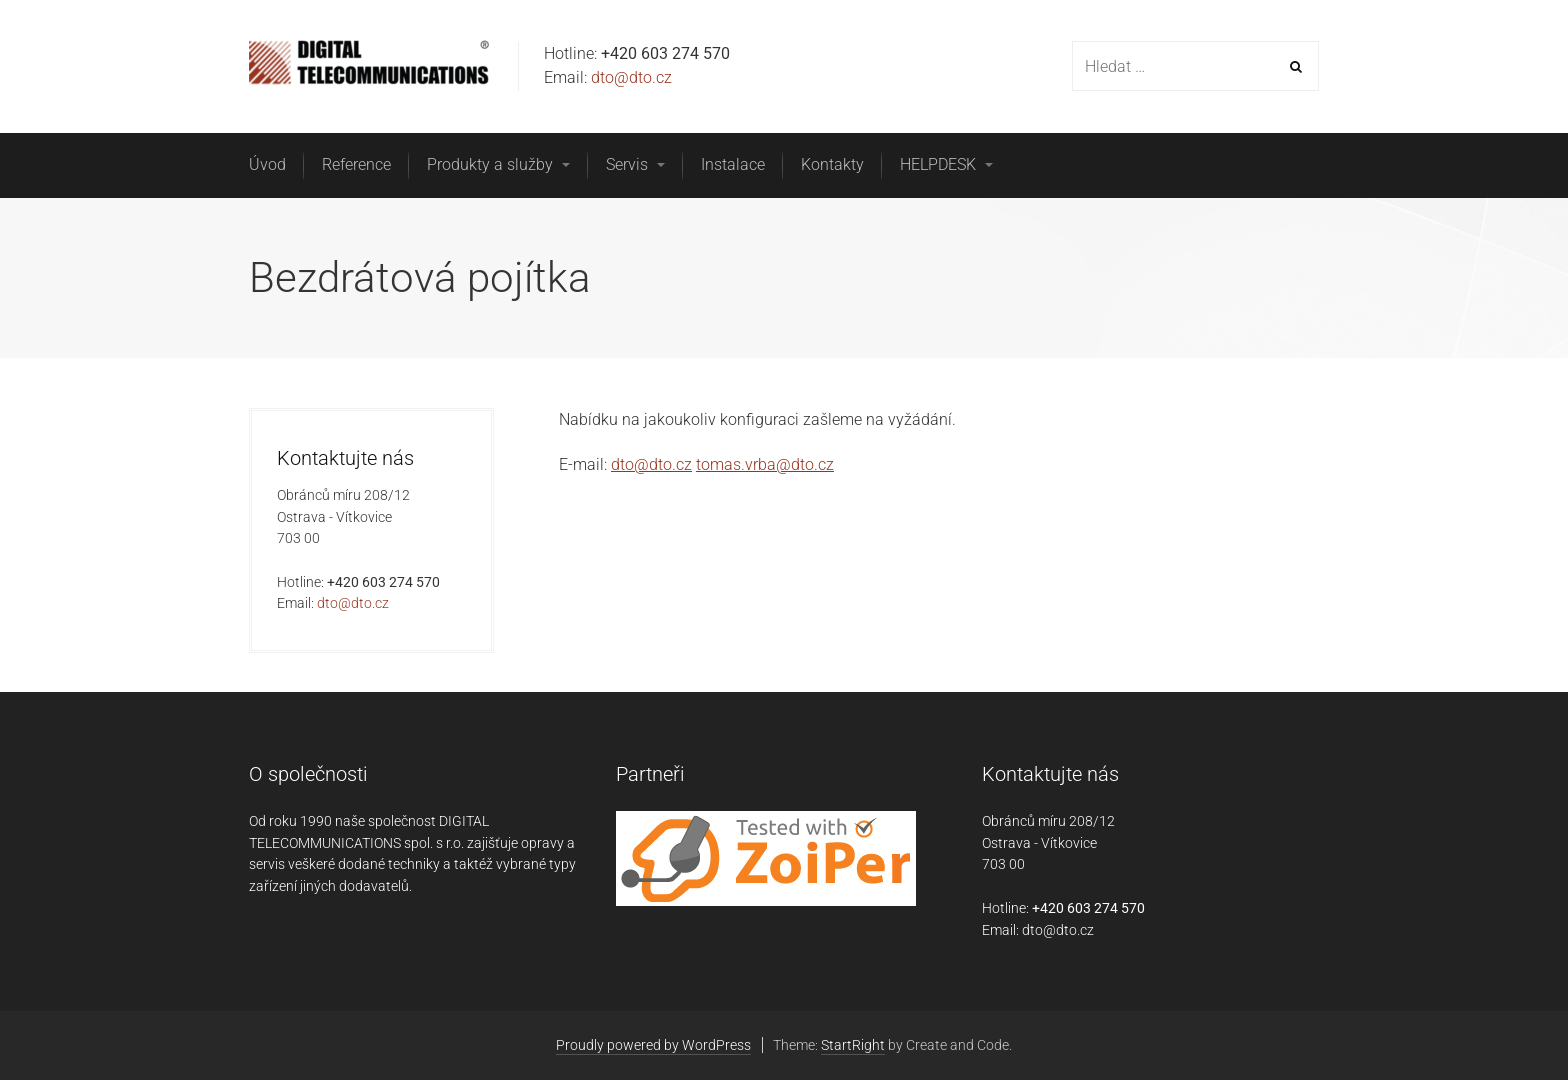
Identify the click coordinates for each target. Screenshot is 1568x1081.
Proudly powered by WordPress (653, 1045)
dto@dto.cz (631, 77)
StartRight (853, 1045)
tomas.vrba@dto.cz (765, 464)
